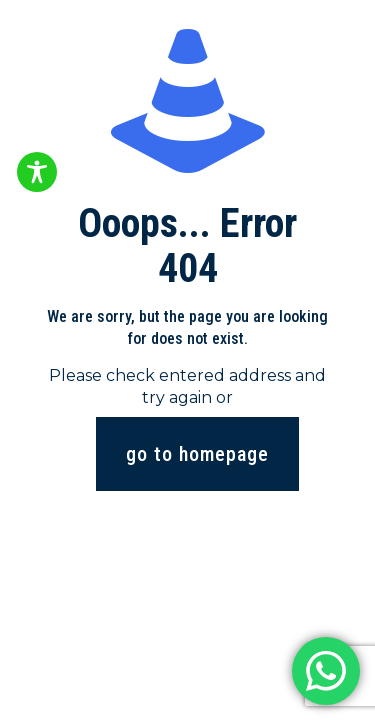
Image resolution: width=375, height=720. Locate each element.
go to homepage (197, 454)
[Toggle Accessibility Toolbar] (37, 172)
